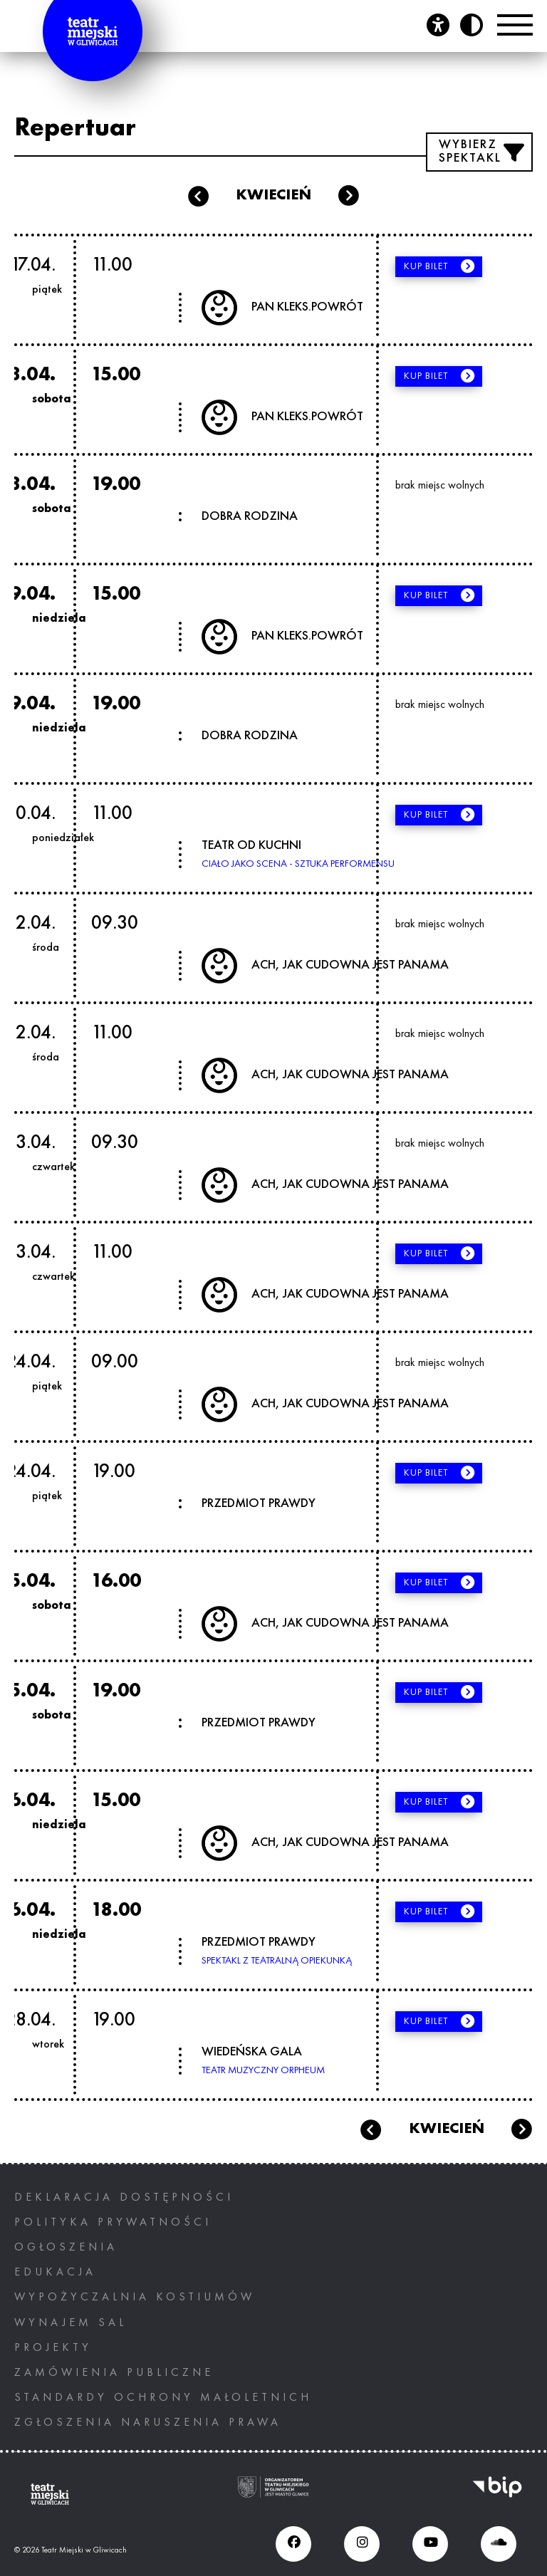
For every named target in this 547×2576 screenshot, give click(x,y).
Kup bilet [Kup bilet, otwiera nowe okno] (430, 266)
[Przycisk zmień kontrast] (471, 25)
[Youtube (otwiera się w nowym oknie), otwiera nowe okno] (430, 2544)
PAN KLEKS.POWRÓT (307, 307)
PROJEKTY (53, 2348)
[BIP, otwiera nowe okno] (497, 2494)
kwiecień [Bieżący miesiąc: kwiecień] (273, 195)
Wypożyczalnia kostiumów (134, 2297)
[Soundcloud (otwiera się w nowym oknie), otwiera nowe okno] (498, 2544)
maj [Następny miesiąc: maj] (349, 196)
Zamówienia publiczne (114, 2373)
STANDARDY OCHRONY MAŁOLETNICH (163, 2398)
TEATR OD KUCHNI (251, 845)
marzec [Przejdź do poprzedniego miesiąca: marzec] (370, 2129)
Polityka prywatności (113, 2222)
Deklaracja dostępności (124, 2198)
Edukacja (55, 2272)
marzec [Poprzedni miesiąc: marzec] (198, 196)
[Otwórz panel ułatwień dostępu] (438, 25)
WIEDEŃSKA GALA (252, 2051)
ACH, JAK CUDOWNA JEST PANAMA (350, 965)
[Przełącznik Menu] (515, 25)
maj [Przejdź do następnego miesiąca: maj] (522, 2129)
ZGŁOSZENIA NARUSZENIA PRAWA (147, 2423)
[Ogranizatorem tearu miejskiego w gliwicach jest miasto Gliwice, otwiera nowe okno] (273, 2494)
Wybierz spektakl (470, 151)
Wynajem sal (70, 2323)
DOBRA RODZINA (250, 516)
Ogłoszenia (66, 2247)
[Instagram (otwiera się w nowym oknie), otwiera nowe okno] (362, 2544)
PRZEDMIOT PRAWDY (259, 1503)
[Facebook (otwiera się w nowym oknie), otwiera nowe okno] (293, 2544)
